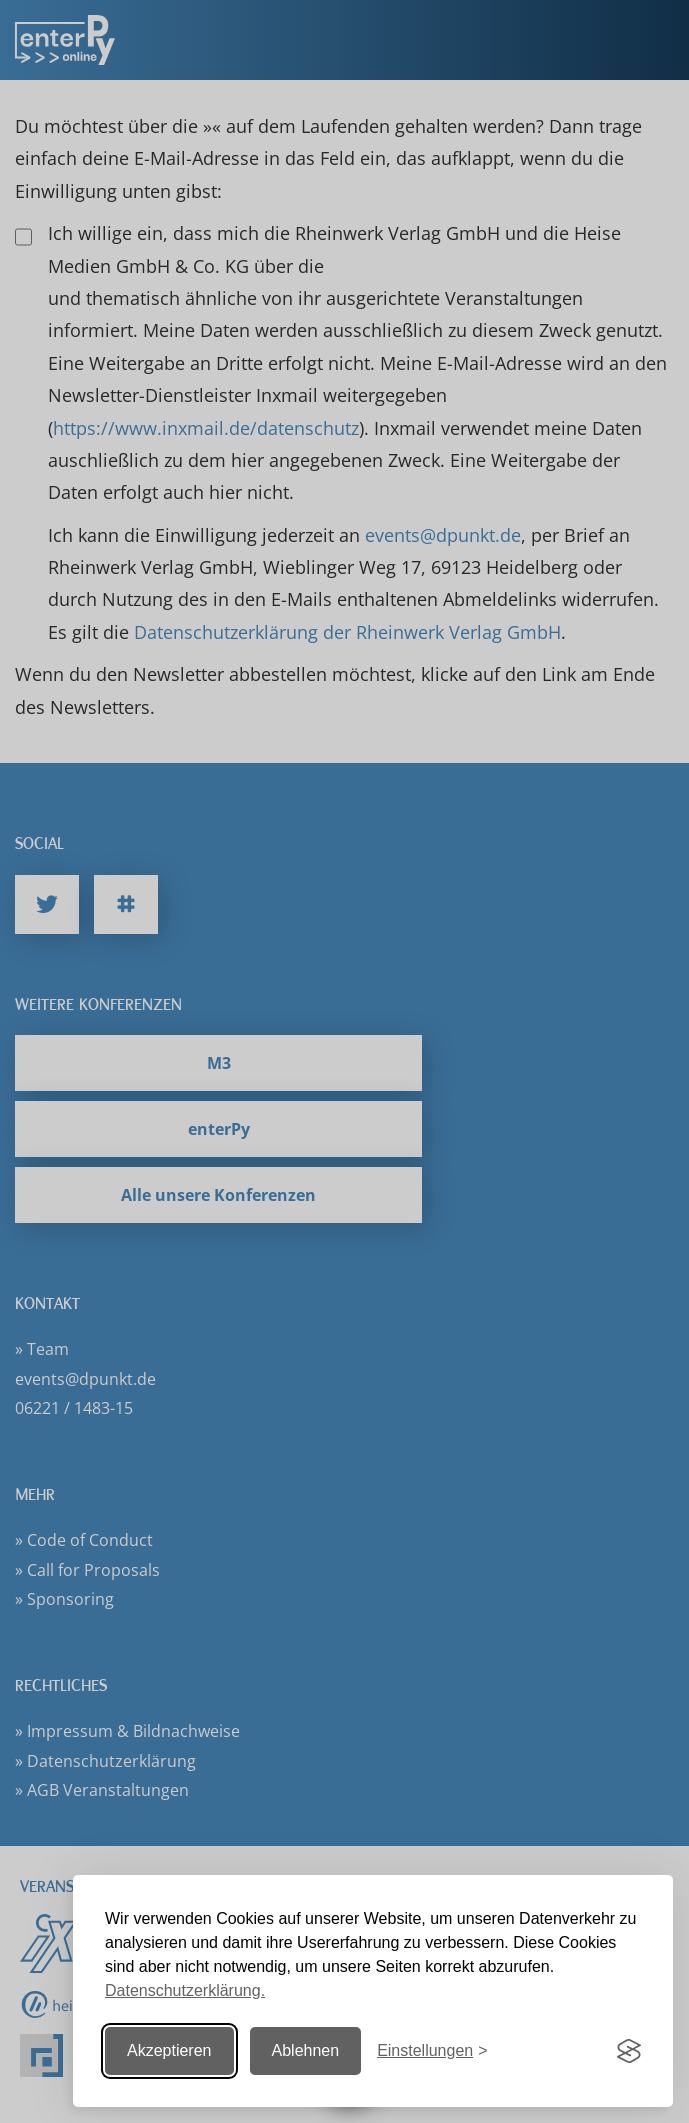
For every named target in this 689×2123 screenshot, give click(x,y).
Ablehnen (306, 2050)
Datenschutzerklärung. (185, 1990)
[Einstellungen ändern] (432, 2051)
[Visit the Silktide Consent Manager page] (629, 2051)
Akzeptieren (169, 2050)
